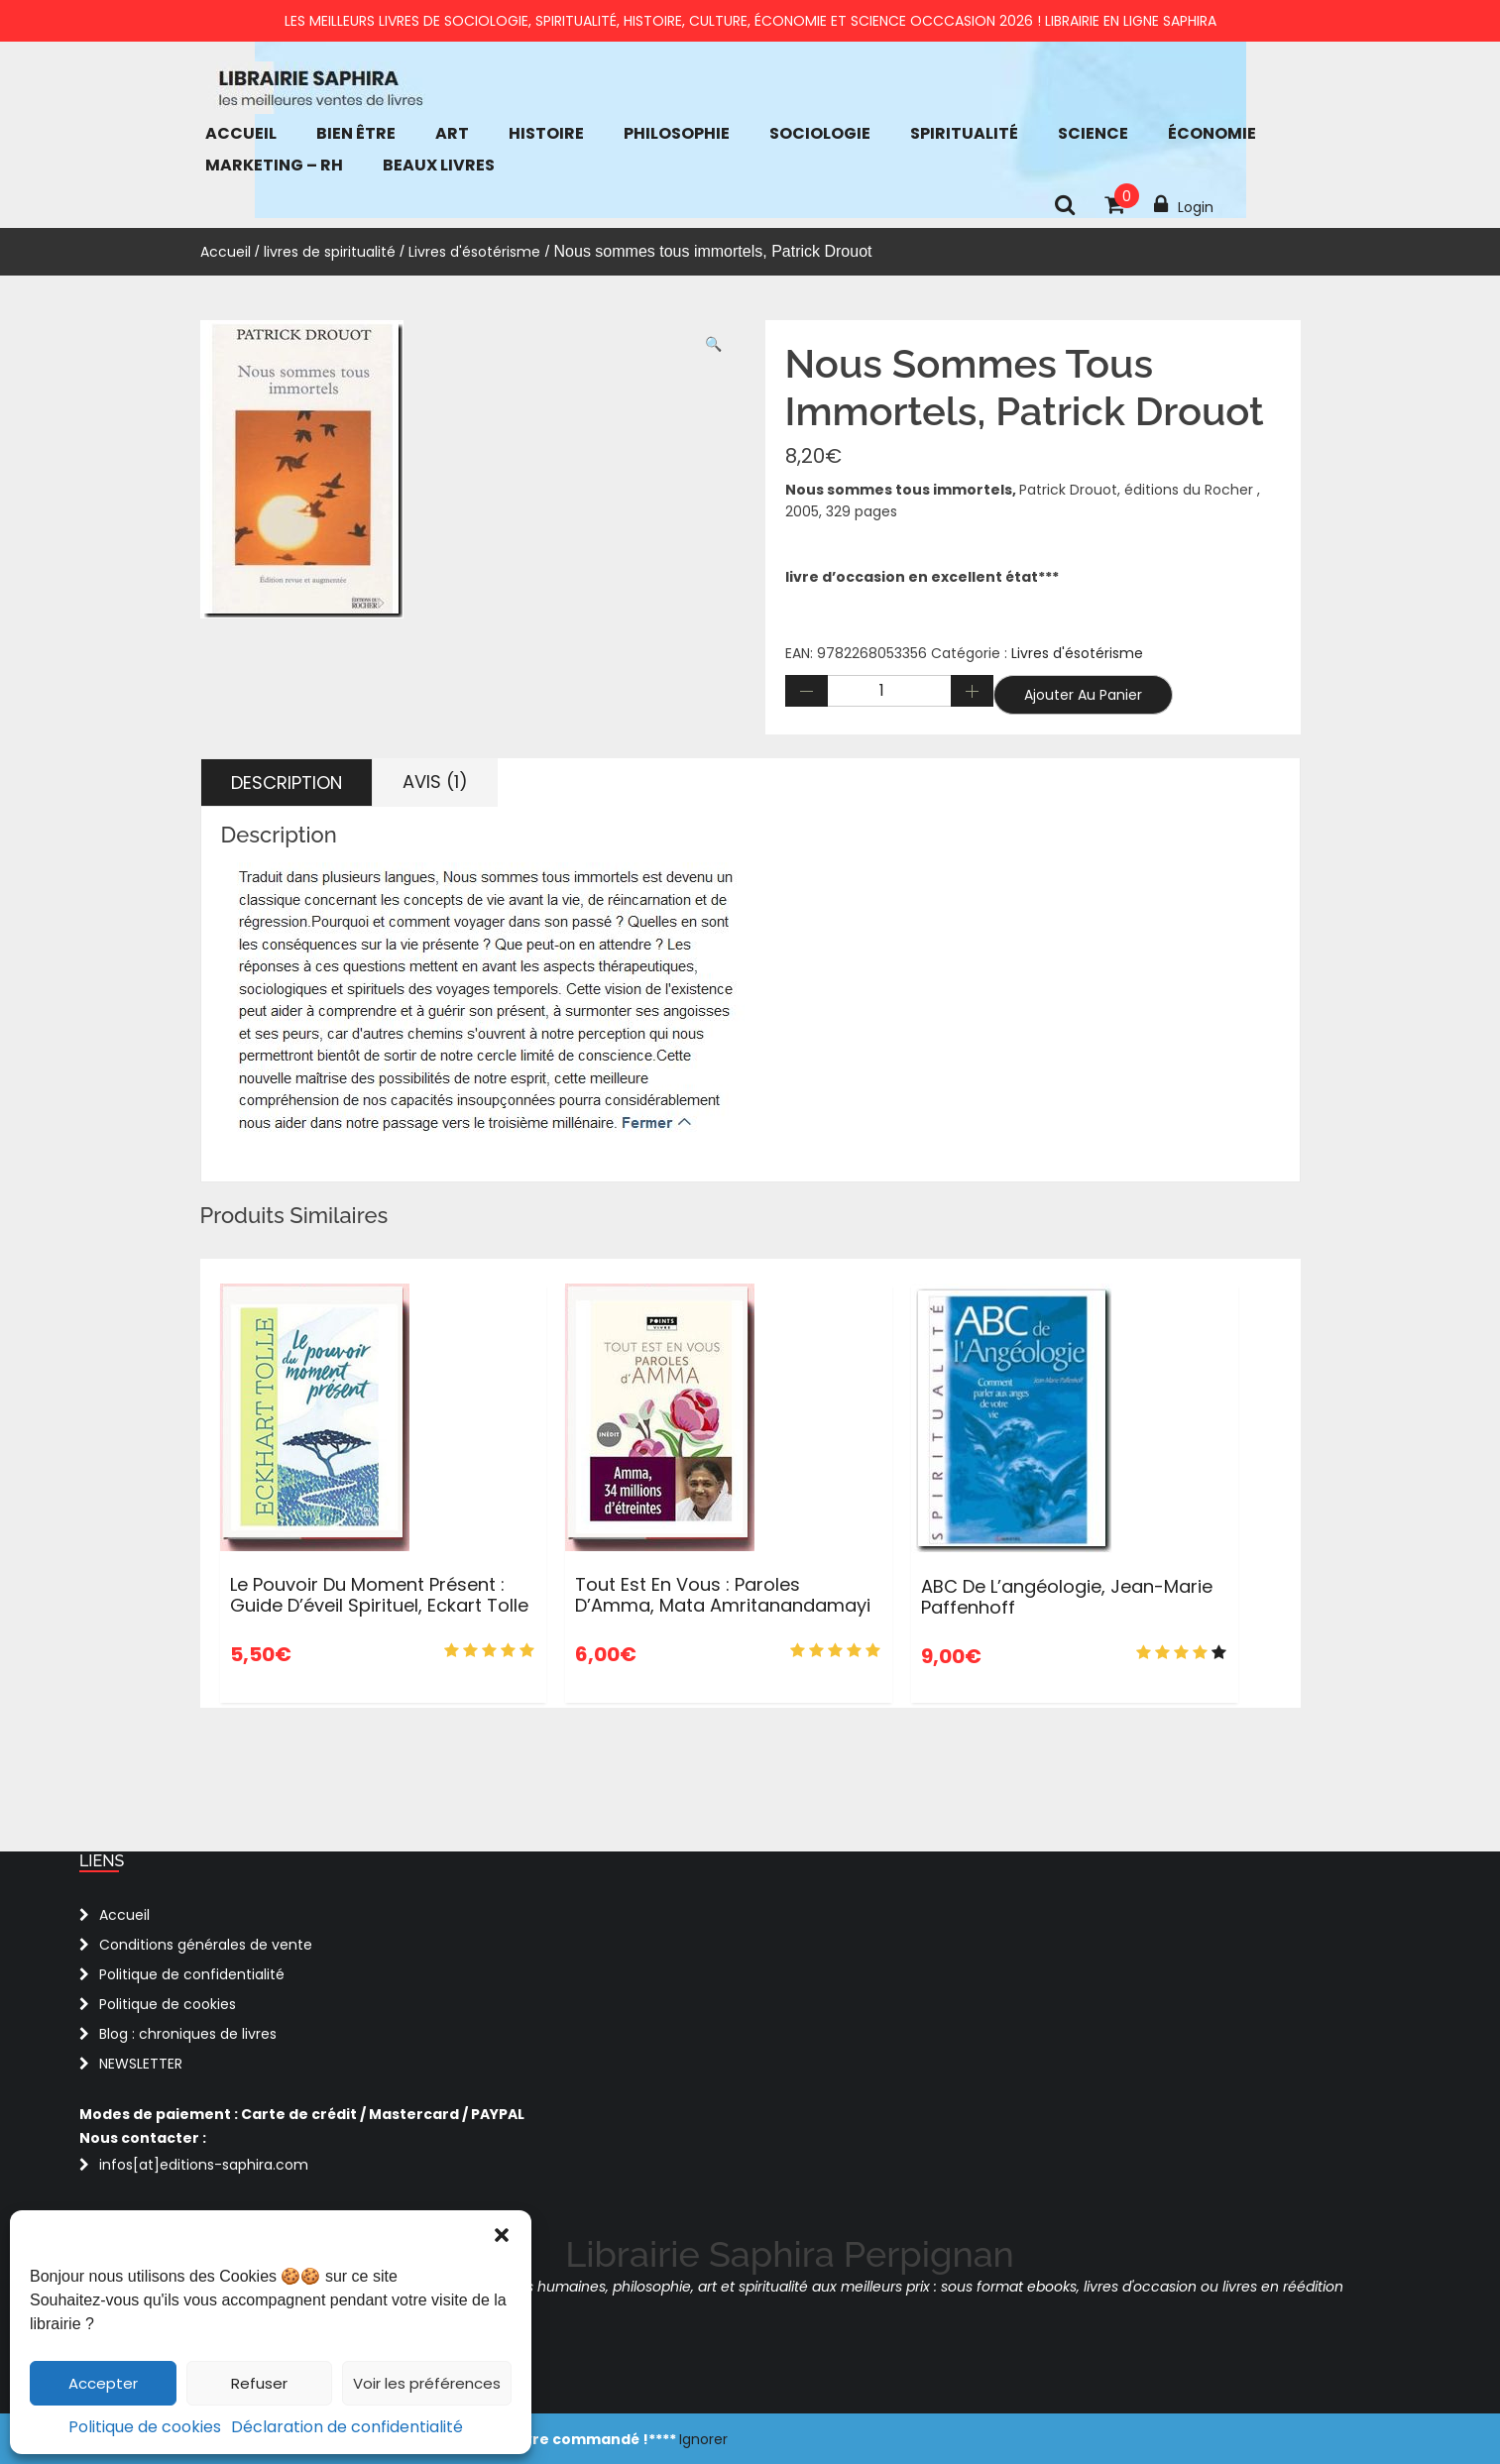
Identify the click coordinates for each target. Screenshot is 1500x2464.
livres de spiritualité (330, 252)
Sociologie (819, 133)
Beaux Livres (439, 165)
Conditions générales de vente (205, 1945)
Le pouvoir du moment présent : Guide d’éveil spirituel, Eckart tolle (379, 1595)
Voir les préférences (427, 2383)
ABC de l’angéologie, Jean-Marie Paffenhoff (1066, 1597)
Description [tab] (286, 782)
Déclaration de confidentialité (347, 2426)
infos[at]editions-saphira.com (203, 2165)
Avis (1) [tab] (435, 781)
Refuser (259, 2383)
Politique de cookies (144, 2426)
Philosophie (677, 133)
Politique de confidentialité (192, 1974)
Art (452, 133)
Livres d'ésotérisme (474, 252)
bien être (356, 133)
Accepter (103, 2383)
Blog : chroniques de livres (188, 2034)
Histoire (546, 133)
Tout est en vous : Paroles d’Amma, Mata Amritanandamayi (722, 1595)
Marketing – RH (274, 165)
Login (1183, 205)
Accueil (241, 133)
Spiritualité (964, 133)
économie (1212, 133)
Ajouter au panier (1083, 695)
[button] (502, 2235)
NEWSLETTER (140, 2063)
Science (1093, 133)
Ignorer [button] (703, 2439)
